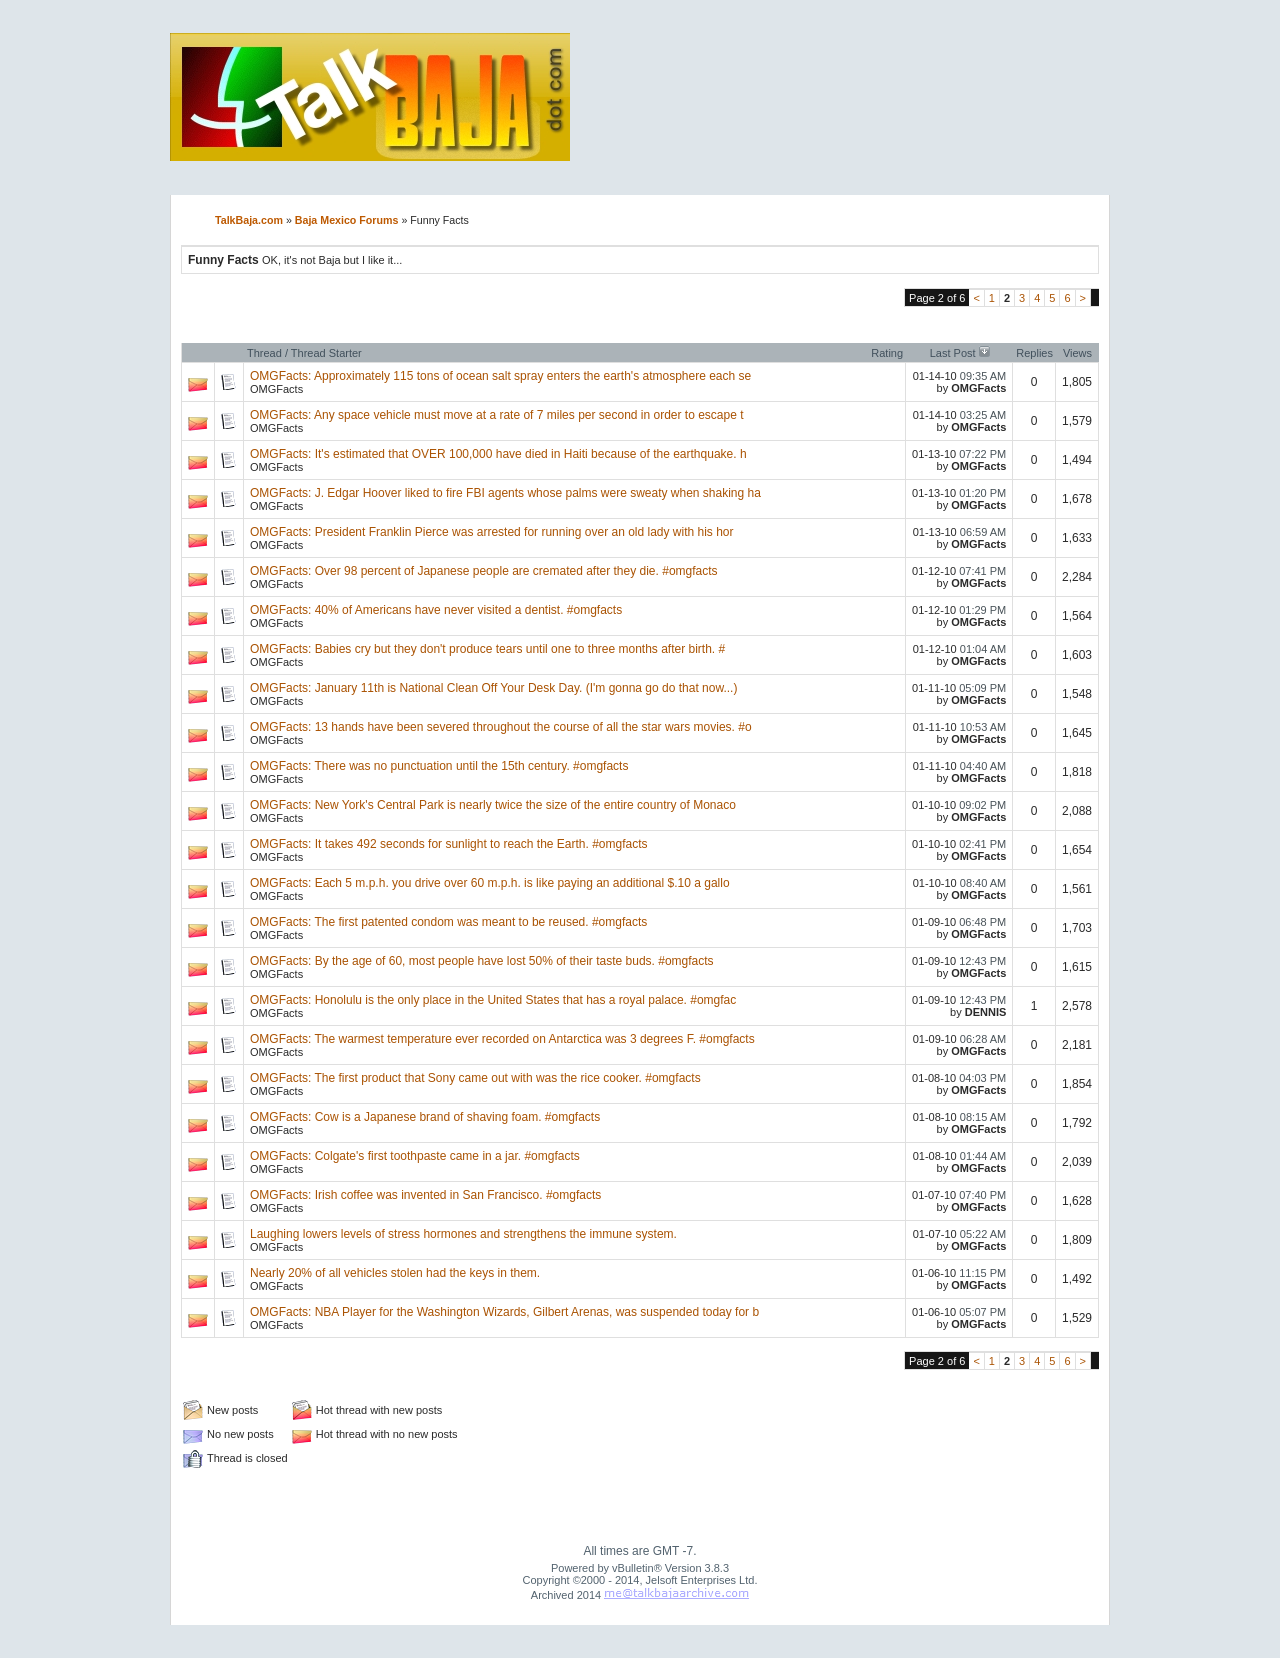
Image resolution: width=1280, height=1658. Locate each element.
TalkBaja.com (249, 220)
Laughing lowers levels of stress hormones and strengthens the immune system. (463, 1234)
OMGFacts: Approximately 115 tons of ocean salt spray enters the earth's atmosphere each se (500, 376)
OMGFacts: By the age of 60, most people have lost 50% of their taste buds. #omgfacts (482, 961)
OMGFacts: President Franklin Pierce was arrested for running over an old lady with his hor (492, 532)
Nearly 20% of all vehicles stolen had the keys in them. (395, 1273)
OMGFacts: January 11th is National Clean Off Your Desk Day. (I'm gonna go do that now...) (493, 688)
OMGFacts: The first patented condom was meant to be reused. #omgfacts (448, 922)
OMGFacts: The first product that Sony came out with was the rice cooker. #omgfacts (475, 1078)
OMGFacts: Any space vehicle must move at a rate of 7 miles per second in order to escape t (497, 415)
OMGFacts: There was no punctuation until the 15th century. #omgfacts (439, 766)
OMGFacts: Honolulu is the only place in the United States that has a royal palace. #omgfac (493, 1000)
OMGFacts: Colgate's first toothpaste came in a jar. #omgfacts (415, 1156)
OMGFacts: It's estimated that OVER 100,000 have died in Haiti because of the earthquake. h (498, 454)
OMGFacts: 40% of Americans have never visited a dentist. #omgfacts (436, 610)
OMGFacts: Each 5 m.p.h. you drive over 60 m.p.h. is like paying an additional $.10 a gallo (490, 883)
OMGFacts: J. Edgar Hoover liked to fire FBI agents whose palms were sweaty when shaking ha (505, 493)
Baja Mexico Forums (347, 220)
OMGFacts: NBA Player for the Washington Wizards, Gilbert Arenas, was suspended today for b (504, 1312)
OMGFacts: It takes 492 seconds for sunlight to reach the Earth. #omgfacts (449, 844)
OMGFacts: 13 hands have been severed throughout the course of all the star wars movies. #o (501, 727)
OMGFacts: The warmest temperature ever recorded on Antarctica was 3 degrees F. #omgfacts (502, 1039)
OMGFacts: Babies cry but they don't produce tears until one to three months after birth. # (487, 649)
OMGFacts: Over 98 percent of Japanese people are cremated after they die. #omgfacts (484, 571)
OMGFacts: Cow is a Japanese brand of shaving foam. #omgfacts (425, 1117)
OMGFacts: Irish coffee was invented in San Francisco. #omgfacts (425, 1195)
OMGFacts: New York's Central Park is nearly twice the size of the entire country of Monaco (493, 805)
